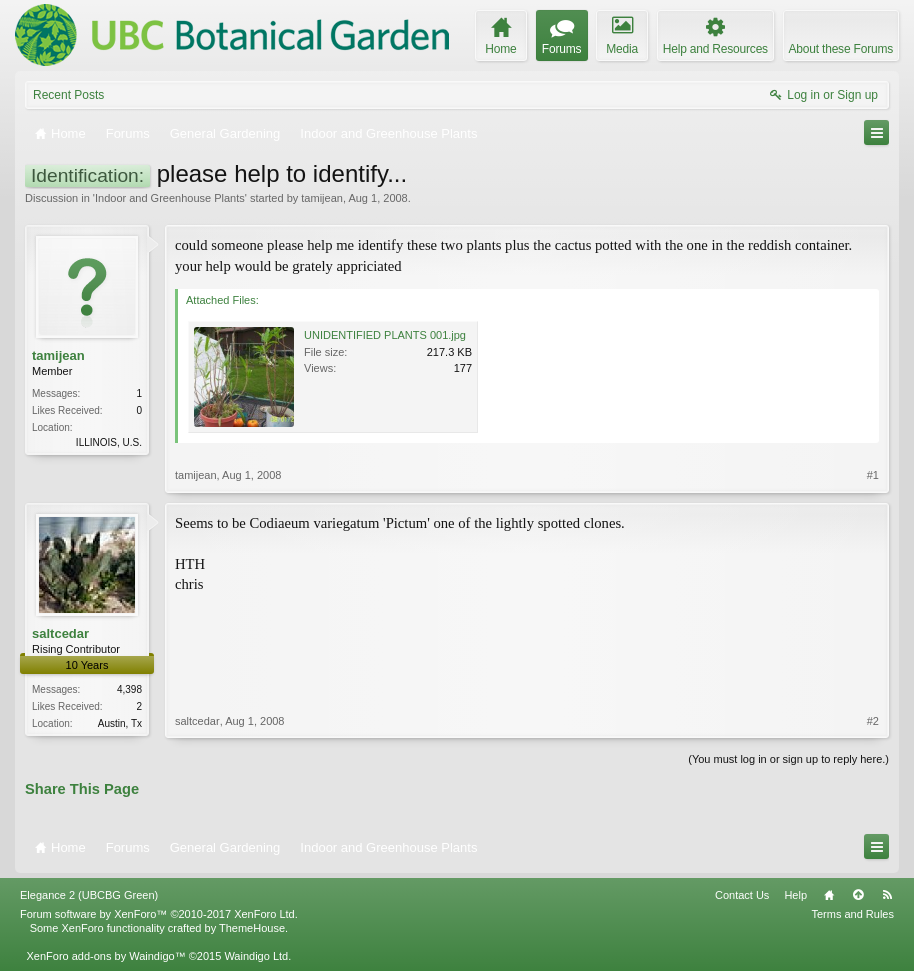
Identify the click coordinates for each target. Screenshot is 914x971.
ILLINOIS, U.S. (109, 442)
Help (795, 895)
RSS (887, 895)
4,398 (129, 689)
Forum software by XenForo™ (159, 914)
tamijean (322, 198)
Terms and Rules (852, 914)
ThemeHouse (252, 928)
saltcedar (60, 633)
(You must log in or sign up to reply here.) (788, 759)
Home (829, 895)
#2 (873, 721)
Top (858, 895)
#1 (873, 475)
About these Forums (841, 49)
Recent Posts (68, 95)
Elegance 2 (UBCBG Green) (89, 895)
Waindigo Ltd (256, 956)
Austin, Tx (120, 723)
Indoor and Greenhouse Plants (170, 198)
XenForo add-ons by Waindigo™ (105, 956)
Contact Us (742, 895)
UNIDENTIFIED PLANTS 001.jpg (385, 335)
